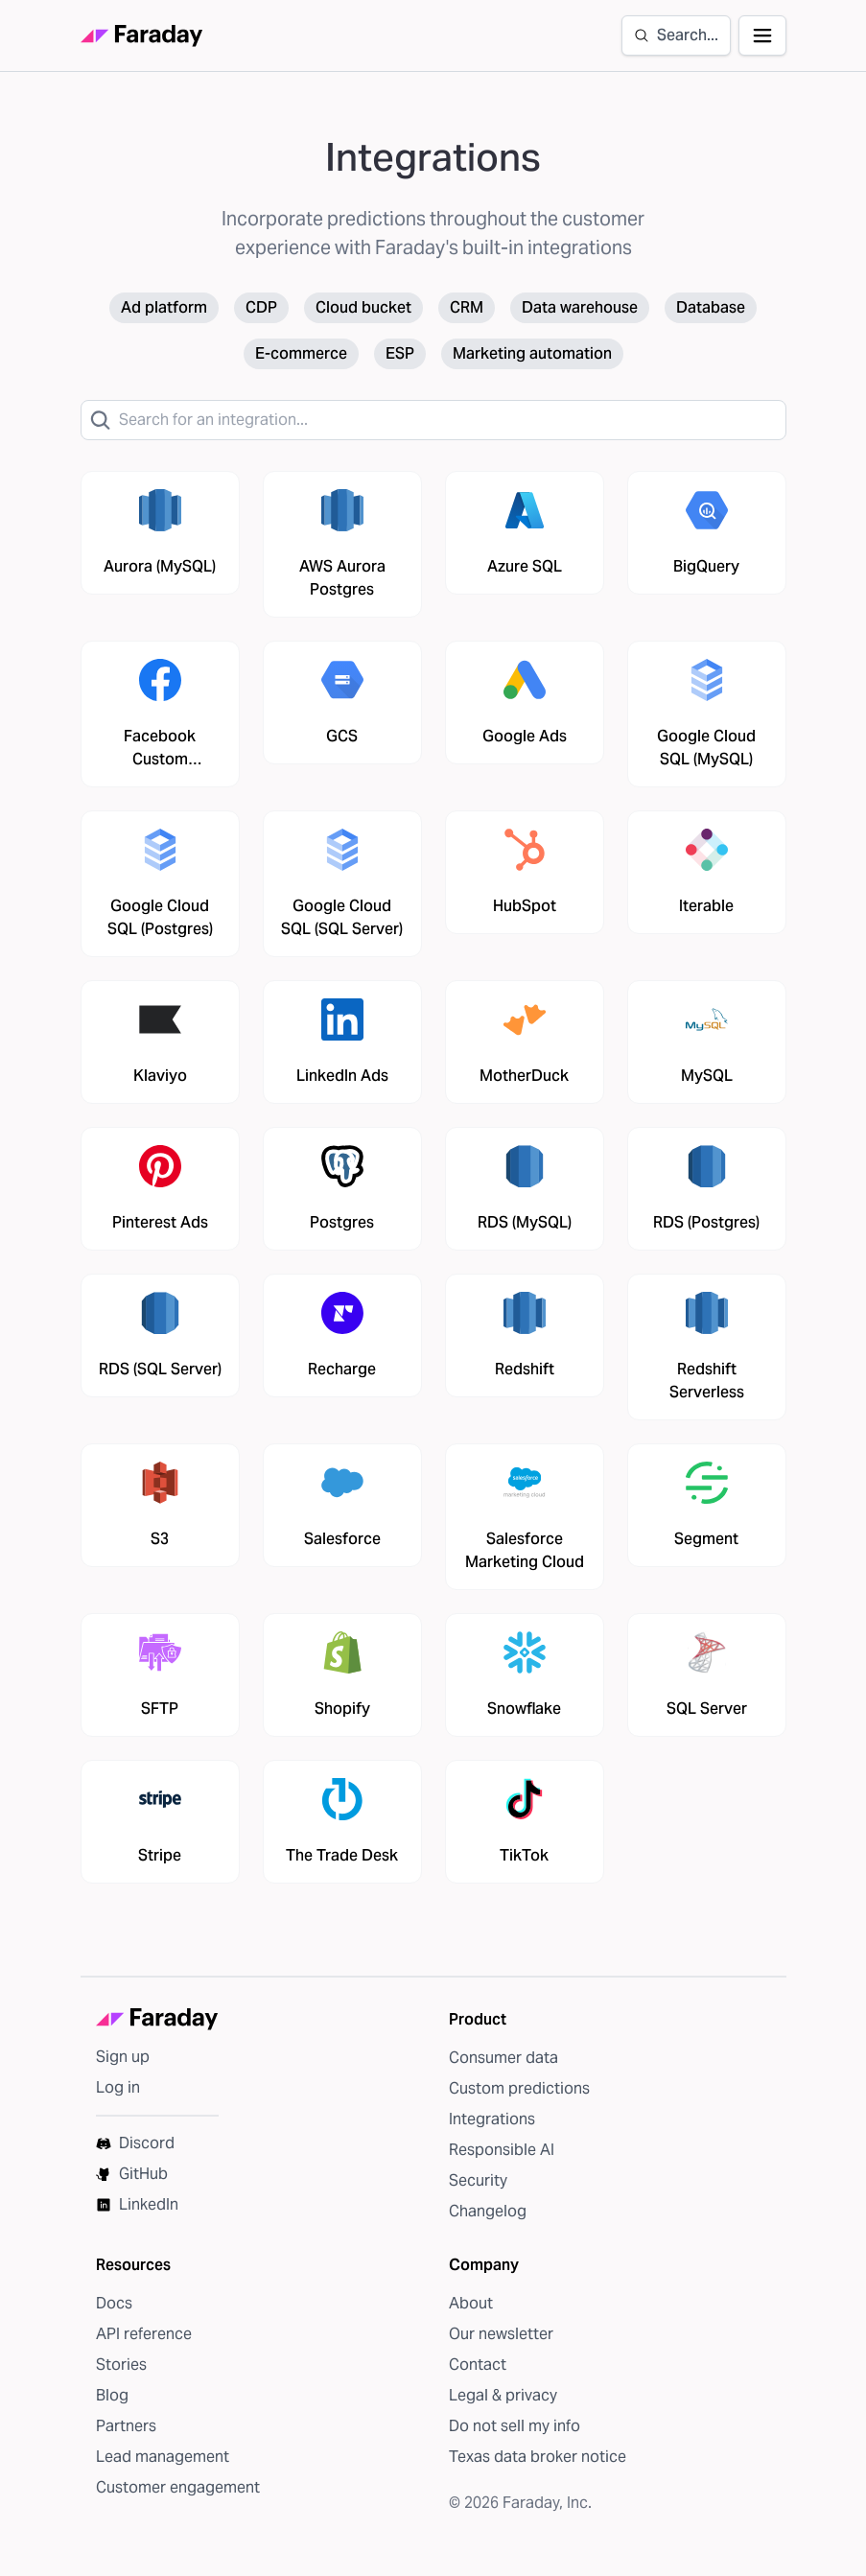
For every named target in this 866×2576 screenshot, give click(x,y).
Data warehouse (580, 307)
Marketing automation (532, 353)
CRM (466, 307)
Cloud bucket (363, 307)
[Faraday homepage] (142, 36)
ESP (400, 353)
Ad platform (164, 307)
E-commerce (301, 353)
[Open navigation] (762, 35)
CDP (261, 307)
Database (710, 307)
